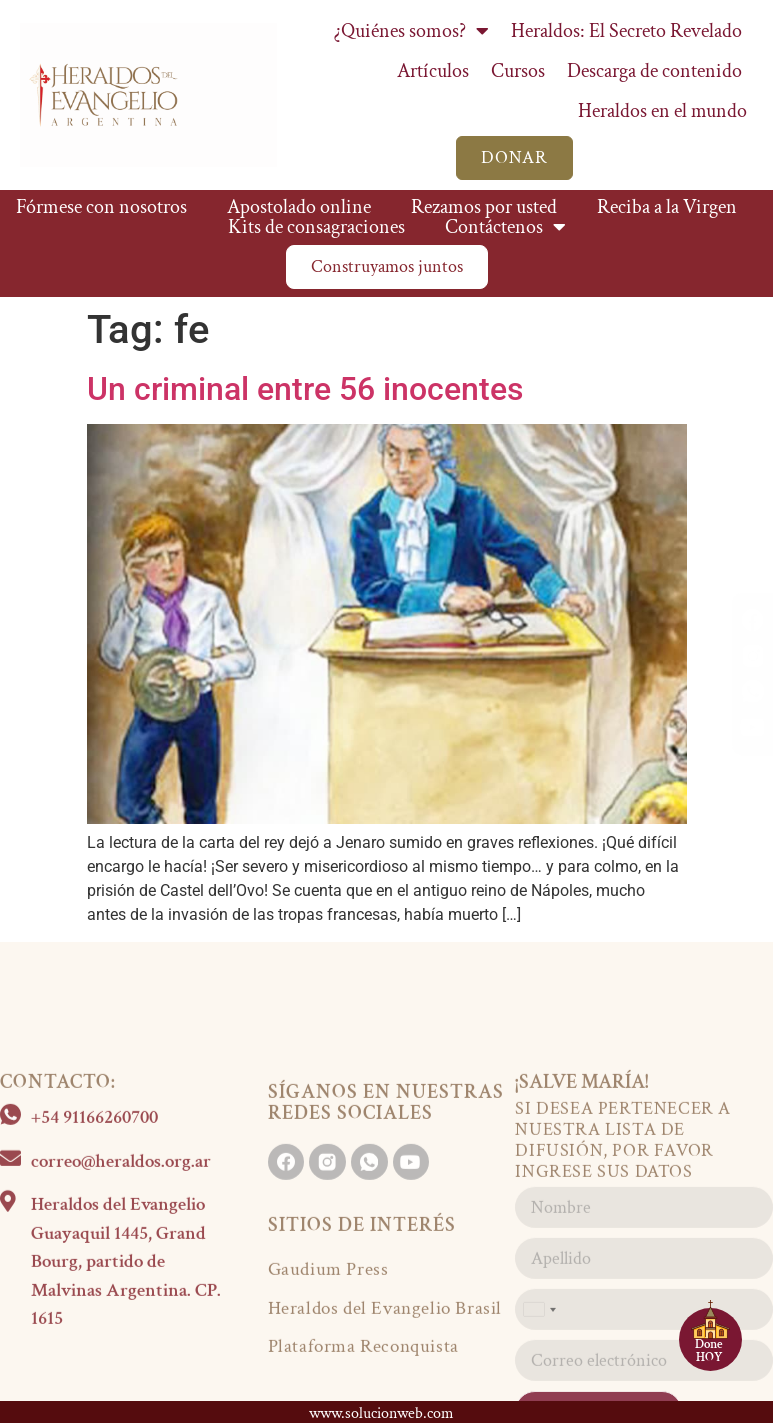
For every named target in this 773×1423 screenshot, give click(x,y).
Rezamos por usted (484, 207)
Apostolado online (299, 207)
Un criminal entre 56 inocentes (305, 389)
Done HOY (709, 1351)
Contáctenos (505, 227)
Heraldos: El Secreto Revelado (626, 31)
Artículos (433, 71)
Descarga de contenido (654, 71)
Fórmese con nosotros (101, 207)
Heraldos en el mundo (662, 111)
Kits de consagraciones (316, 227)
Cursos (518, 71)
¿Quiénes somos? (411, 31)
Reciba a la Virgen (667, 207)
